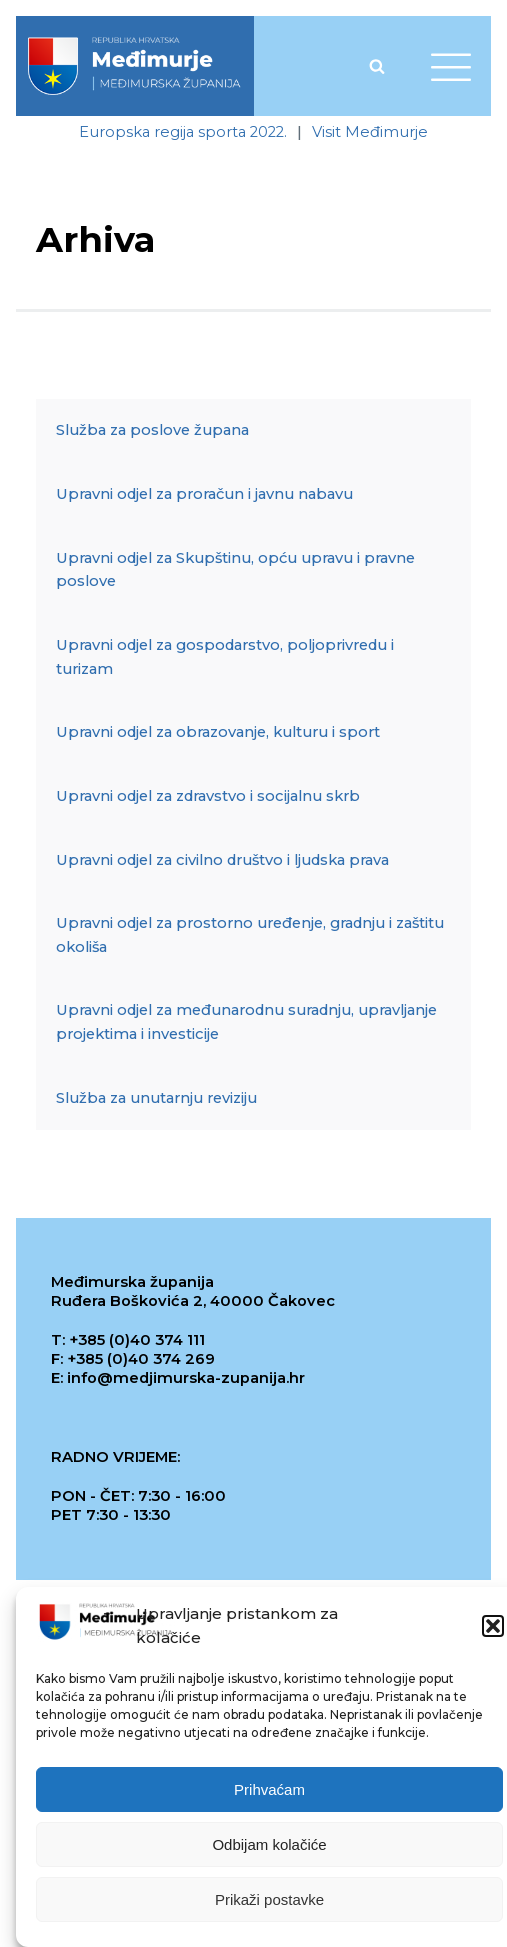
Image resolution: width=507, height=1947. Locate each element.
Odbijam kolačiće (269, 1845)
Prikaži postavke (269, 1900)
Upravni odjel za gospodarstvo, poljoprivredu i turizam (225, 657)
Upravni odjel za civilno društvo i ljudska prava (222, 860)
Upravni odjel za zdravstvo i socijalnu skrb (208, 796)
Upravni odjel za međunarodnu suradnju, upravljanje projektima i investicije (246, 1022)
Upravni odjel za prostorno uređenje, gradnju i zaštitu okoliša (250, 935)
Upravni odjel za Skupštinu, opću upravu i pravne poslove (235, 570)
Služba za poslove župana (152, 430)
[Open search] (377, 66)
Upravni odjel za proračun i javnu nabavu (204, 494)
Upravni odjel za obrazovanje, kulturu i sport (218, 732)
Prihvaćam (269, 1790)
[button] (493, 1627)
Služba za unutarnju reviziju (156, 1098)
